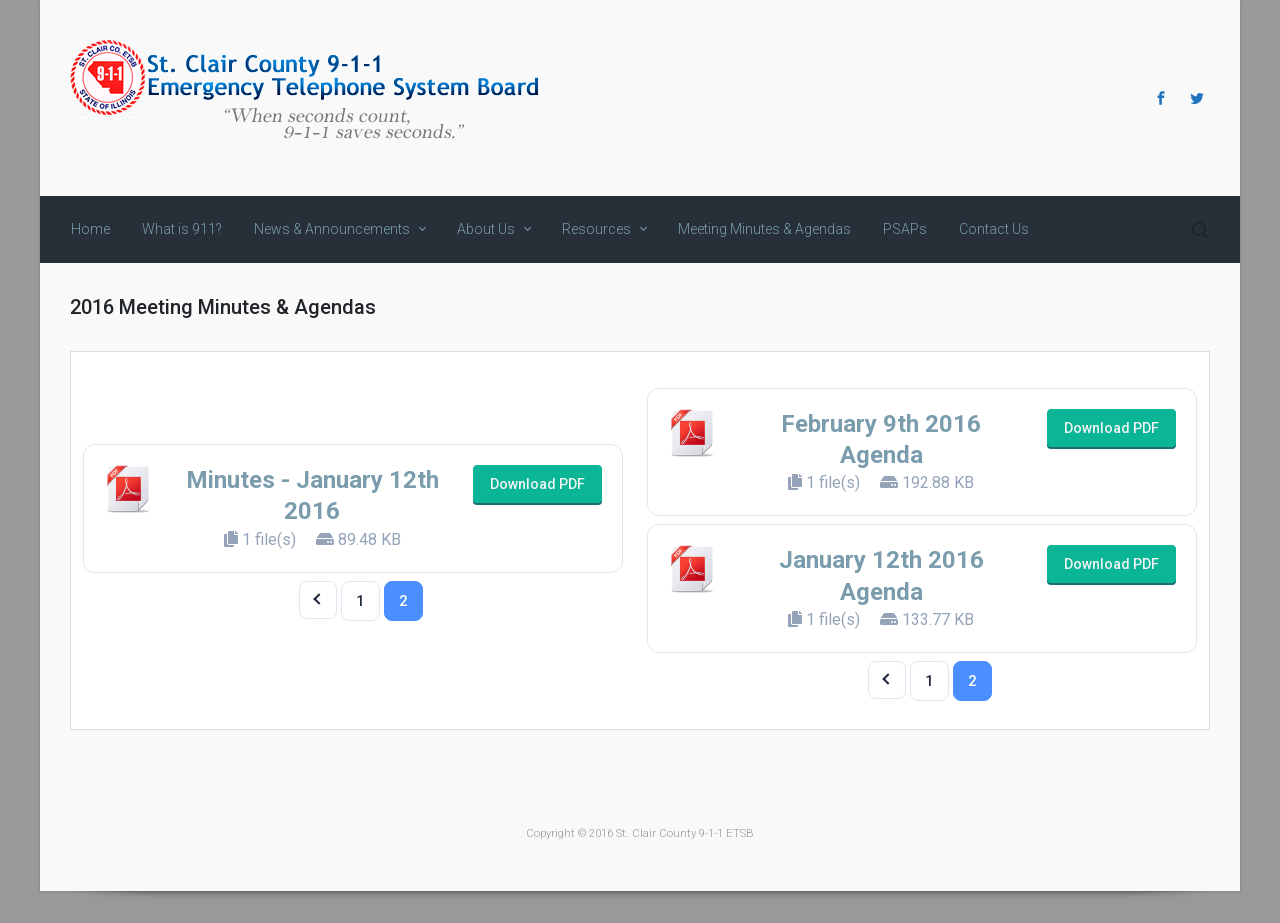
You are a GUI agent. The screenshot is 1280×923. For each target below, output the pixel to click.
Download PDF (537, 484)
